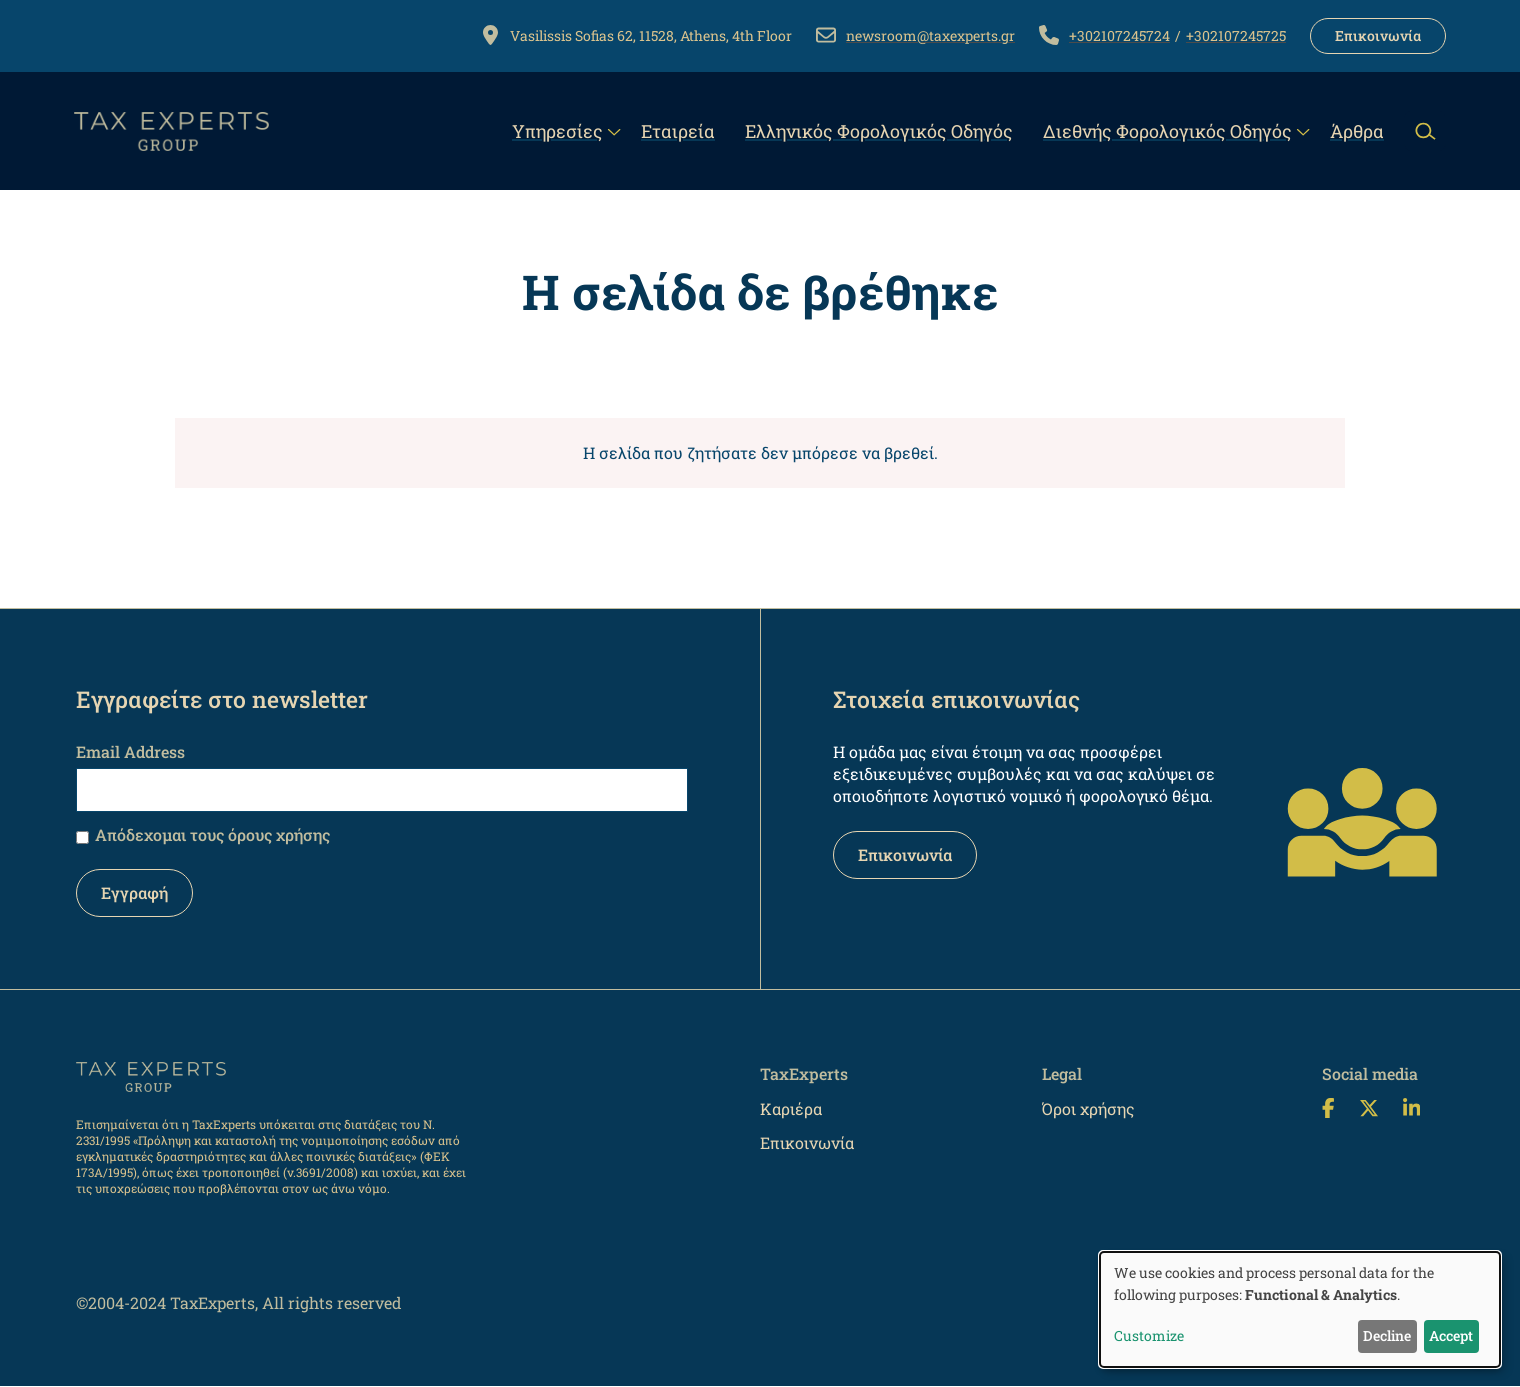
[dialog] (1300, 1309)
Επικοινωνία (1378, 35)
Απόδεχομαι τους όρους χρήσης (212, 834)
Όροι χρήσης (1088, 1108)
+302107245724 (1119, 35)
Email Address (130, 751)
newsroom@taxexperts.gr (930, 35)
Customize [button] (1149, 1335)
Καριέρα (791, 1108)
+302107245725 (1236, 35)
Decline (1387, 1335)
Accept (1451, 1335)
